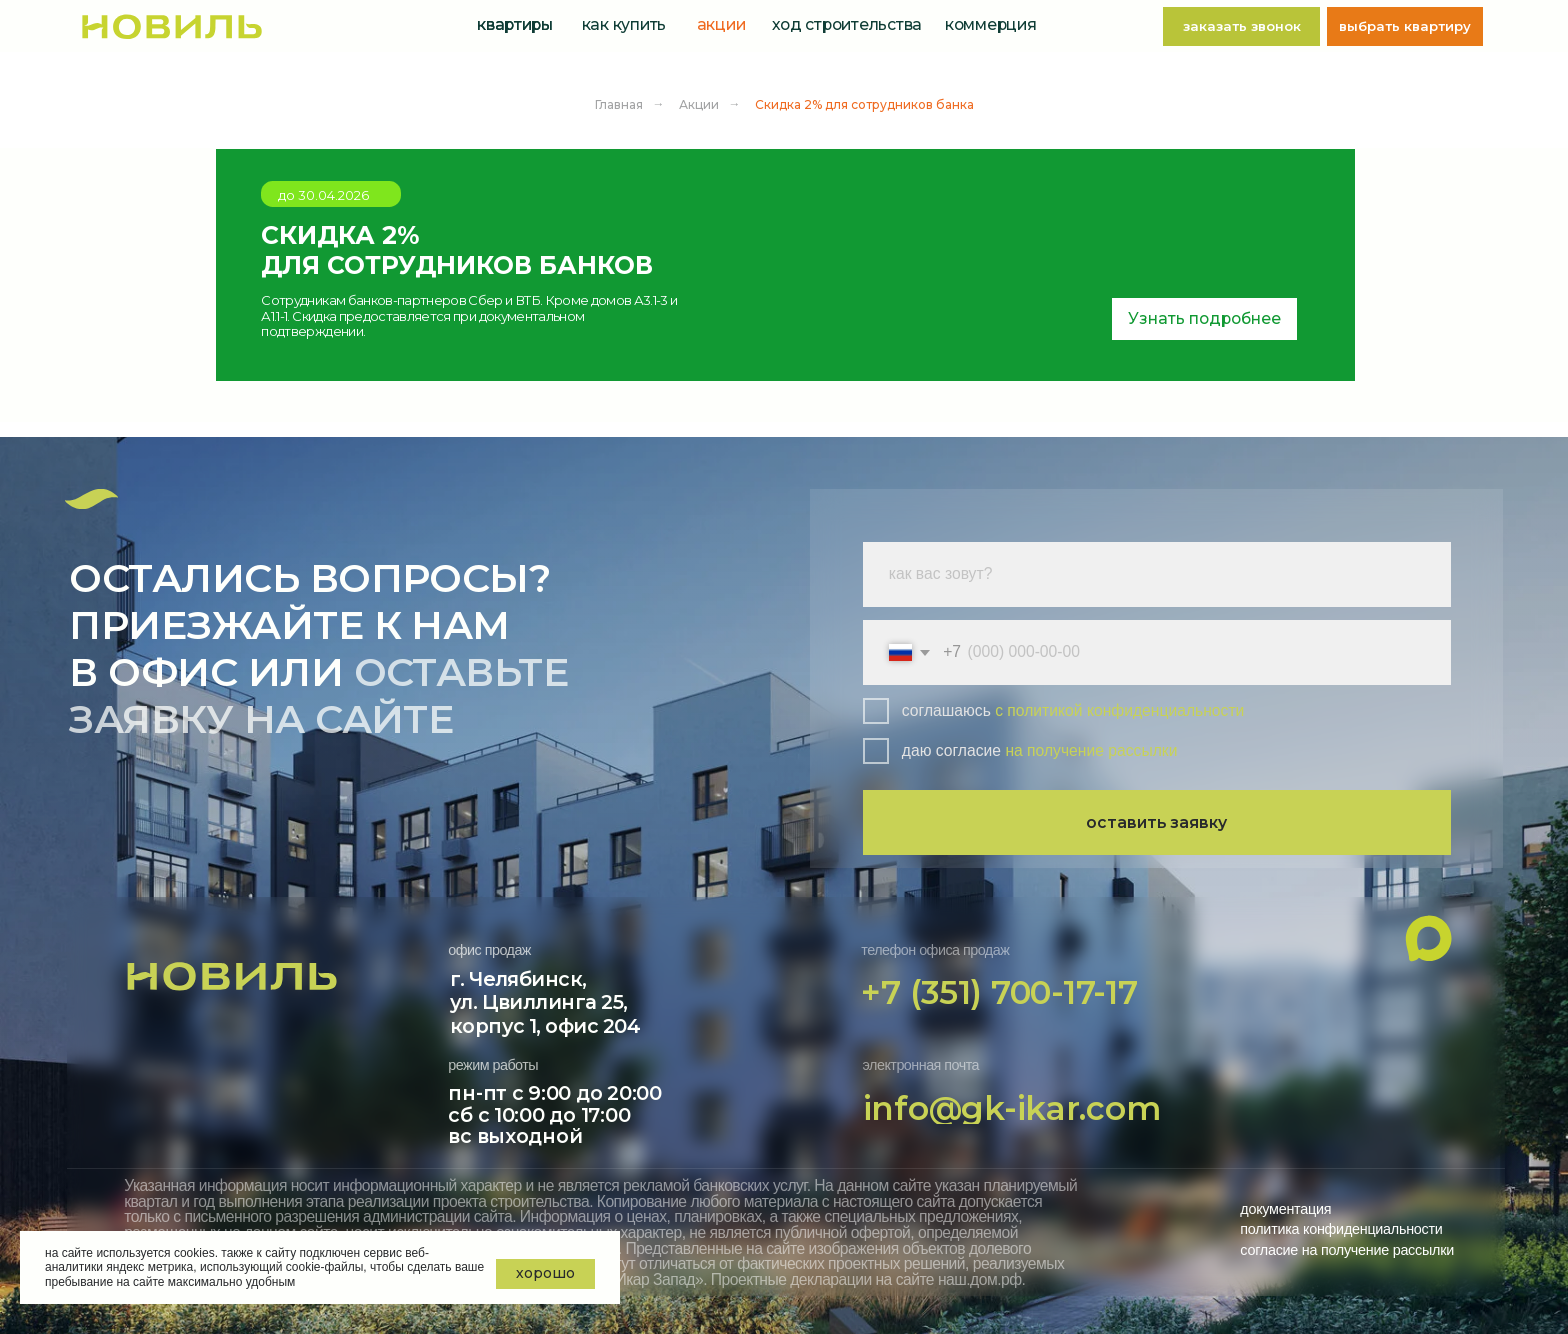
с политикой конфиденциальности (1119, 710)
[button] (1241, 26)
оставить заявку (1156, 822)
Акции (699, 104)
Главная (619, 104)
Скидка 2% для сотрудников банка (864, 104)
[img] (171, 26)
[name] (1157, 574)
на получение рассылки (1091, 750)
